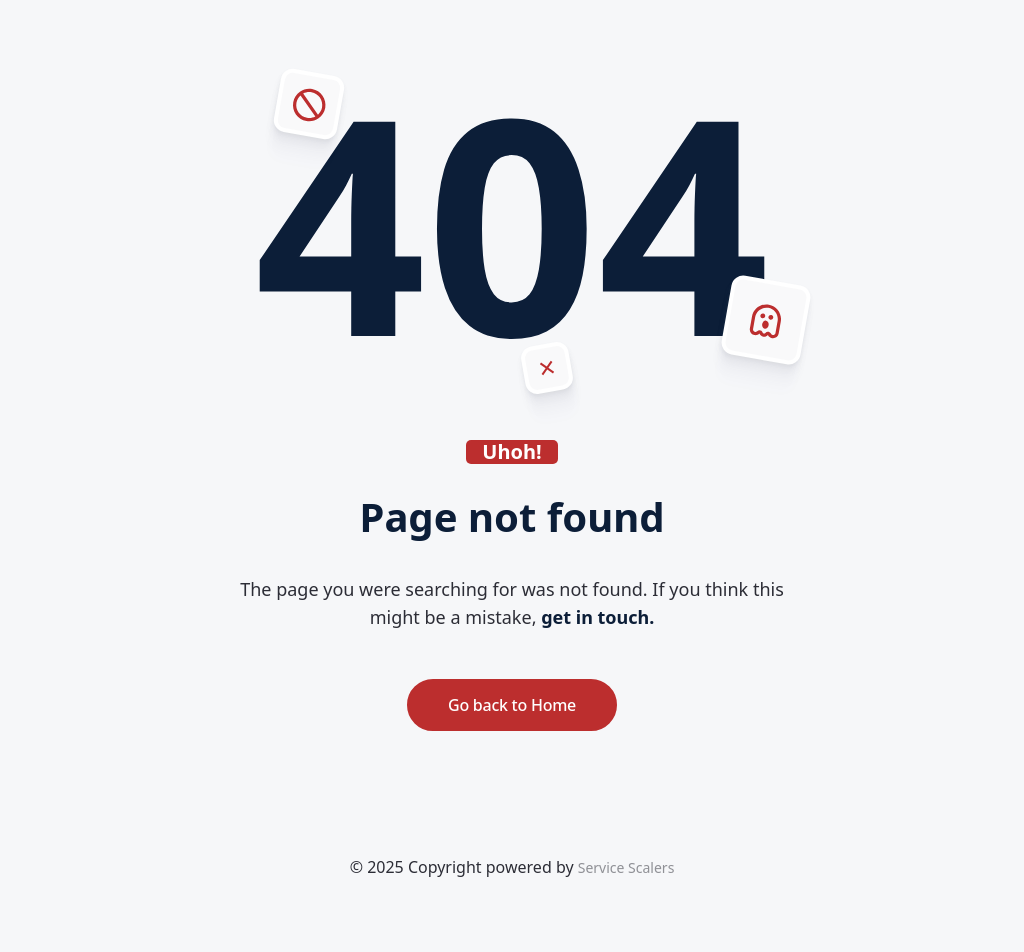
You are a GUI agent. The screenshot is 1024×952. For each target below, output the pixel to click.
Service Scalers (626, 867)
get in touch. (597, 617)
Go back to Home (512, 705)
